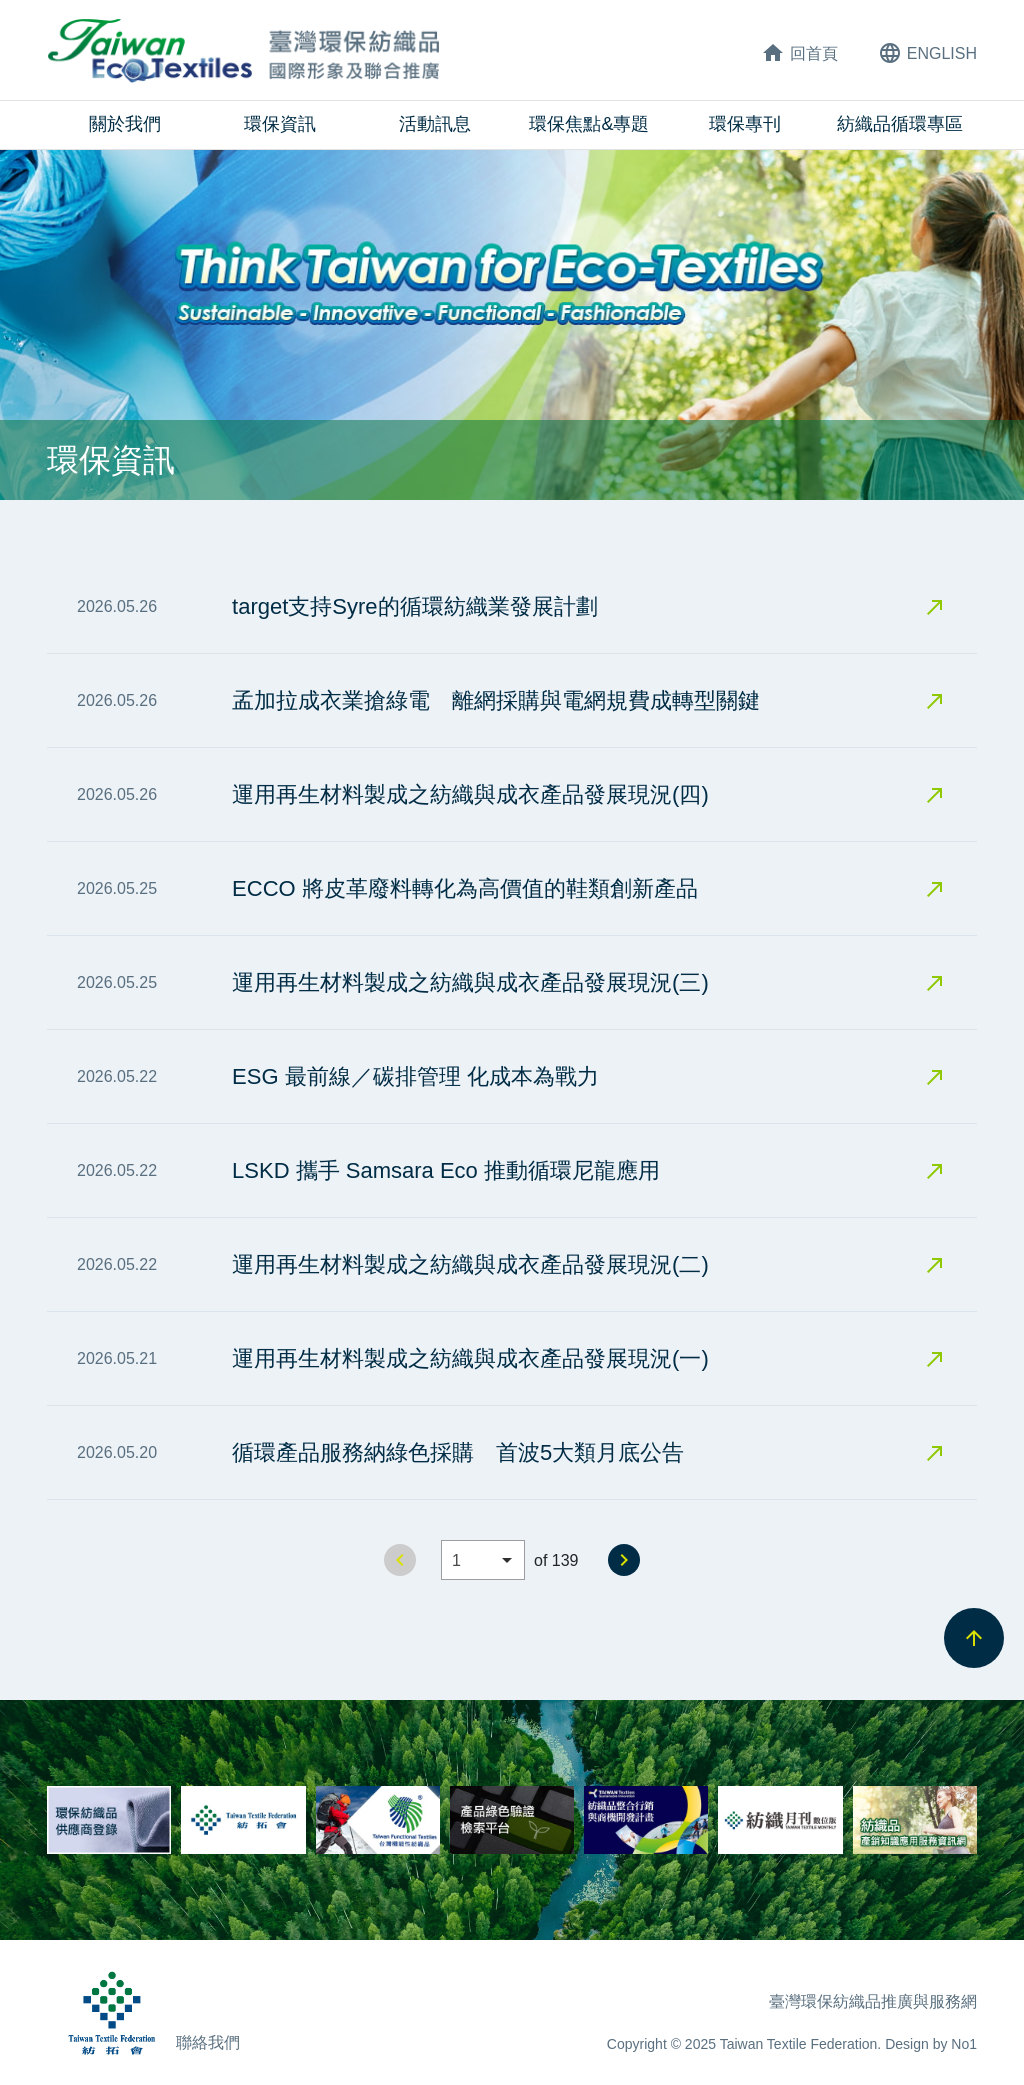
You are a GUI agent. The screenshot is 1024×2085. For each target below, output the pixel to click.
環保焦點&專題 (589, 124)
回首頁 (799, 53)
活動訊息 (435, 124)
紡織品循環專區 (900, 124)
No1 (964, 2044)
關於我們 (125, 124)
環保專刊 (745, 124)
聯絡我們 (208, 2042)
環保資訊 (280, 124)
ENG (927, 53)
